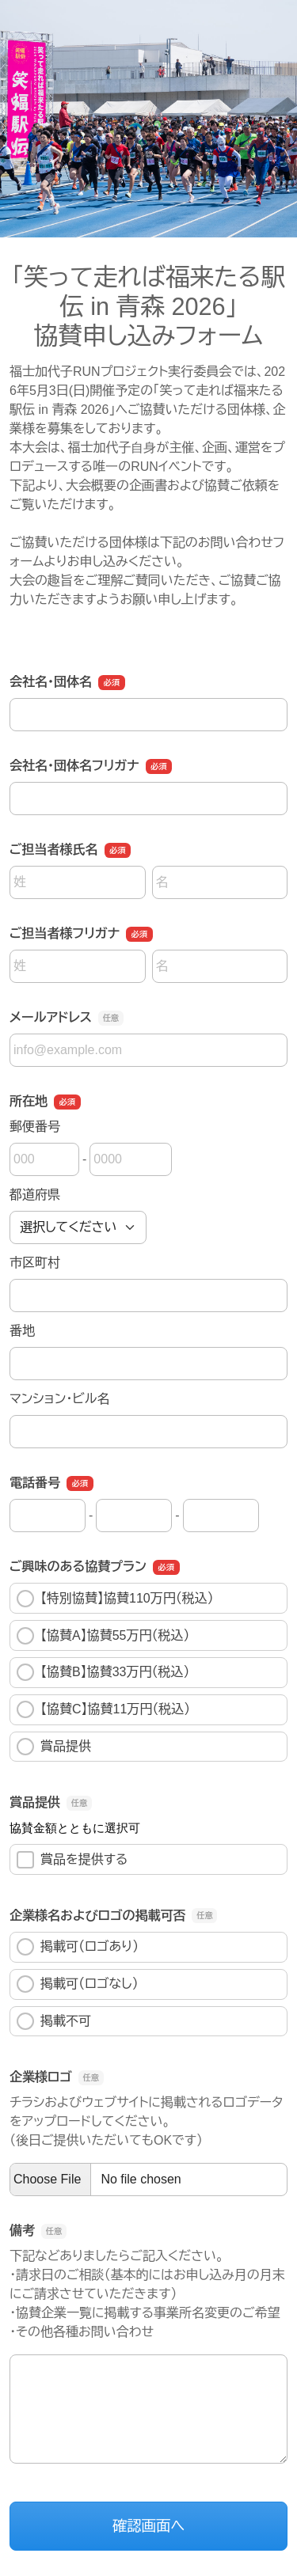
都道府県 (35, 1194)
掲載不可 (54, 2021)
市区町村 (35, 1262)
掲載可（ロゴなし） (78, 1984)
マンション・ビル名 (59, 1399)
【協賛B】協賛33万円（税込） (103, 1672)
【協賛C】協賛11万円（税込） (103, 1709)
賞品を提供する (72, 1859)
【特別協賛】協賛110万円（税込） (115, 1598)
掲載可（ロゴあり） (78, 1947)
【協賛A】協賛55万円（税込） (103, 1636)
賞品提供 (54, 1746)
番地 (22, 1330)
